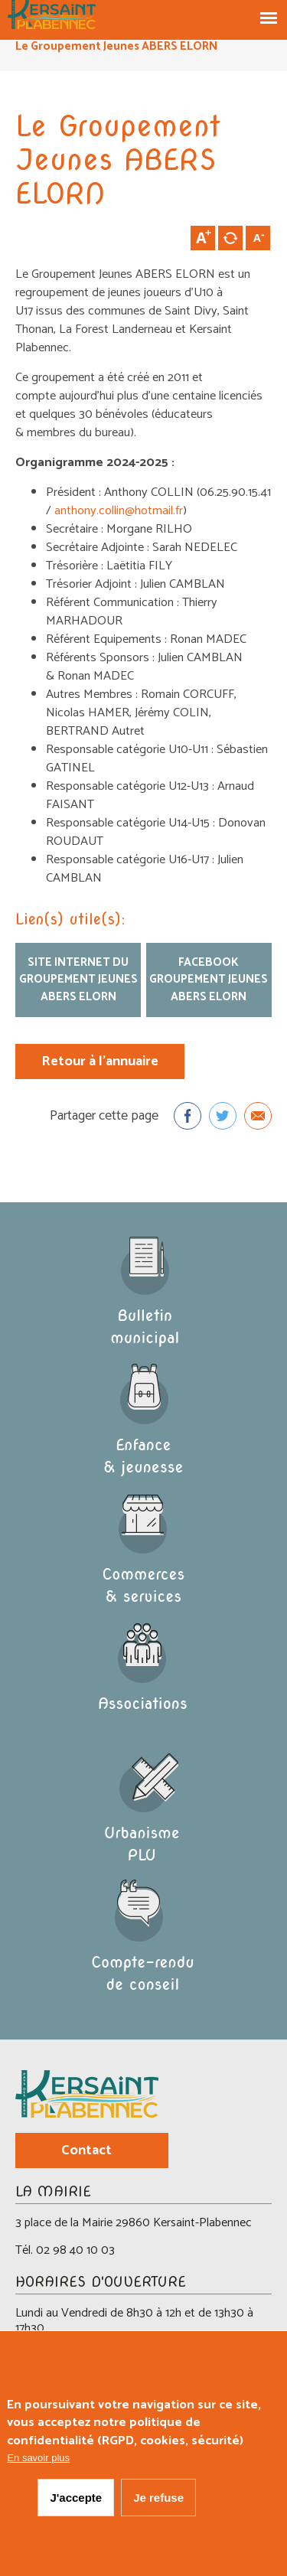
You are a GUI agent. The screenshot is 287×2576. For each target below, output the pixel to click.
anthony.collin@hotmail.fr (118, 511)
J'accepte (76, 2502)
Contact (86, 2150)
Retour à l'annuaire (99, 1061)
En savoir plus (38, 2464)
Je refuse (158, 2502)
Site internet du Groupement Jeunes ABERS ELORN (78, 979)
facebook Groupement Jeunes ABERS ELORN (208, 979)
